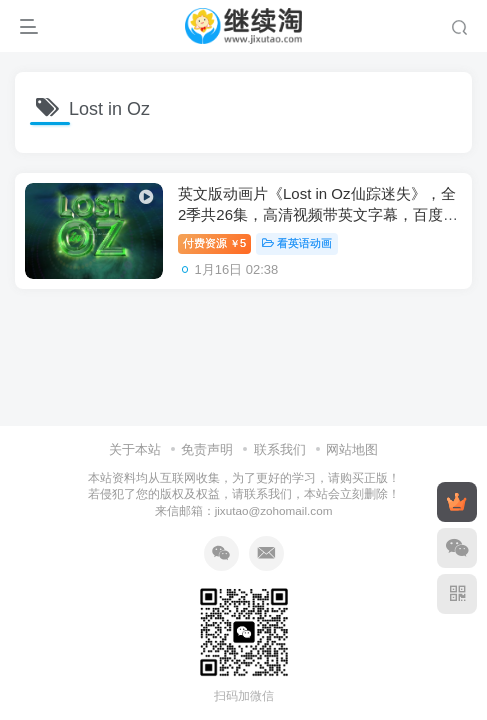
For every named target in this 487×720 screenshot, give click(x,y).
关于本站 (135, 449)
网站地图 (352, 449)
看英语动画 (297, 243)
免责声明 (207, 449)
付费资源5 (214, 243)
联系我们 (280, 449)
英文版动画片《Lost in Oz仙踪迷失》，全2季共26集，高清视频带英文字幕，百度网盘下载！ (318, 214)
